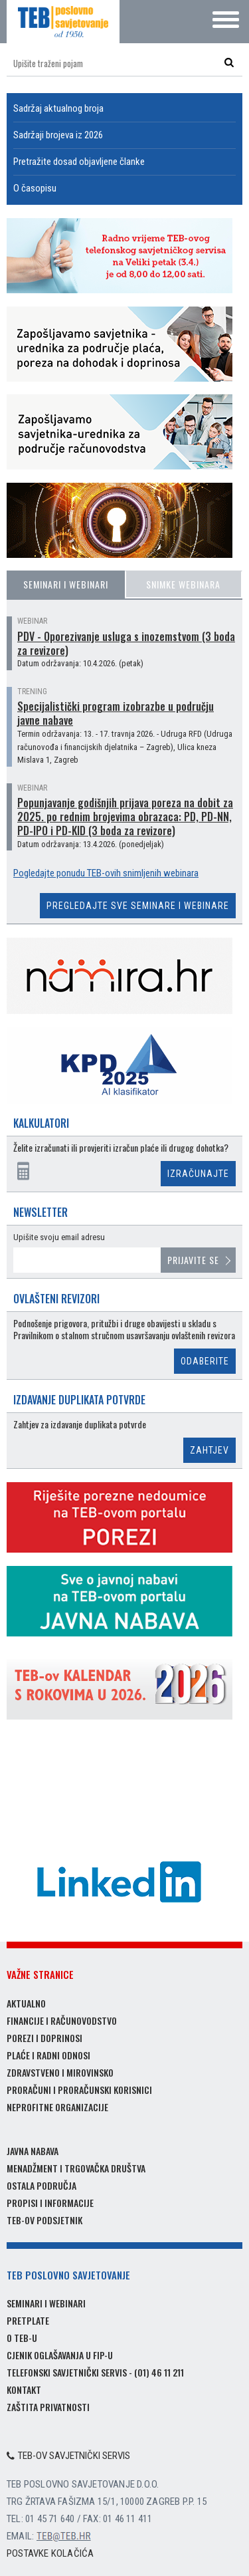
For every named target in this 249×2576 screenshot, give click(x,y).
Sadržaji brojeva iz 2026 (58, 135)
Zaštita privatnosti (48, 2407)
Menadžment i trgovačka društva (76, 2168)
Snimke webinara (183, 584)
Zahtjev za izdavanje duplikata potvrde (79, 1424)
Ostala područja (41, 2185)
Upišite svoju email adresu (59, 1237)
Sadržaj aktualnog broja (58, 108)
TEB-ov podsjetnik (44, 2220)
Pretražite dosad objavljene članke (79, 162)
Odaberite (205, 1361)
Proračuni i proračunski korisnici (79, 2090)
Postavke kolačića (50, 2553)
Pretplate (28, 2320)
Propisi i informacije (50, 2203)
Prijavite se (193, 1260)
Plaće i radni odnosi (48, 2055)
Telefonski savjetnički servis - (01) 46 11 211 (95, 2372)
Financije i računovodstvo (62, 2020)
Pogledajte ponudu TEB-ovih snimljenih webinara (106, 873)
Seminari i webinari (65, 584)
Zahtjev (209, 1450)
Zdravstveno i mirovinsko (60, 2072)
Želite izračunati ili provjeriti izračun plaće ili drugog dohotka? (120, 1148)
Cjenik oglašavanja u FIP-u (60, 2355)
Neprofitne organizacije (57, 2107)
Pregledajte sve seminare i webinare (137, 905)
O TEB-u (22, 2338)
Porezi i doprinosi (44, 2038)
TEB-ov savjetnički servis (68, 2456)
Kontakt (24, 2389)
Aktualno (26, 2003)
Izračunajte (198, 1173)
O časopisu (34, 188)
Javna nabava (32, 2151)
